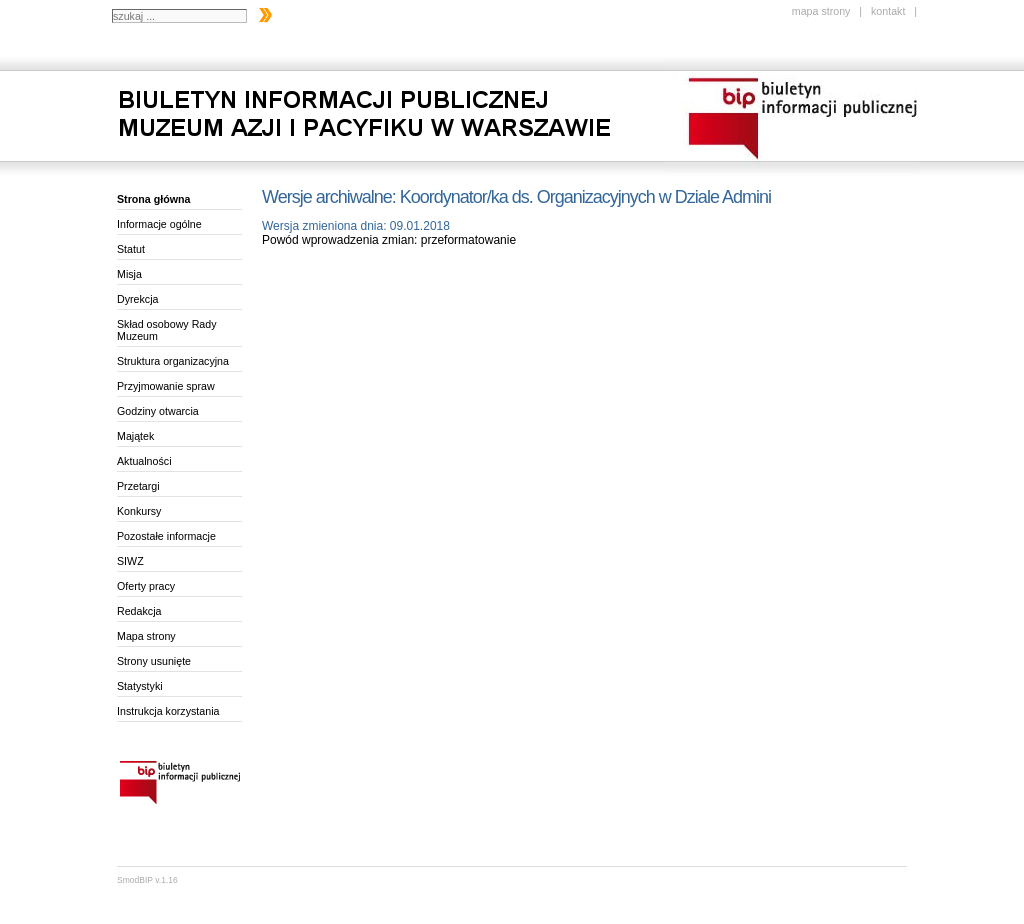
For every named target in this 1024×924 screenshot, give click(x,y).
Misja (129, 274)
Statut (131, 249)
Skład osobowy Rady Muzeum (167, 330)
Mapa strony (146, 636)
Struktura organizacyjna (173, 361)
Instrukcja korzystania (168, 711)
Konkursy (139, 511)
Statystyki (140, 686)
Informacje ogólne (159, 224)
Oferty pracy (146, 586)
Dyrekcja (137, 299)
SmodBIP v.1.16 (147, 880)
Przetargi (138, 486)
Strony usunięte (154, 661)
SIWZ (130, 561)
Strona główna (153, 199)
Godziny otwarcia (158, 411)
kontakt (888, 11)
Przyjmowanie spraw (166, 386)
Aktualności (144, 461)
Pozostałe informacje (166, 536)
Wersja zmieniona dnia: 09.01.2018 (356, 226)
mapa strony (821, 11)
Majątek (135, 436)
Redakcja (139, 611)
